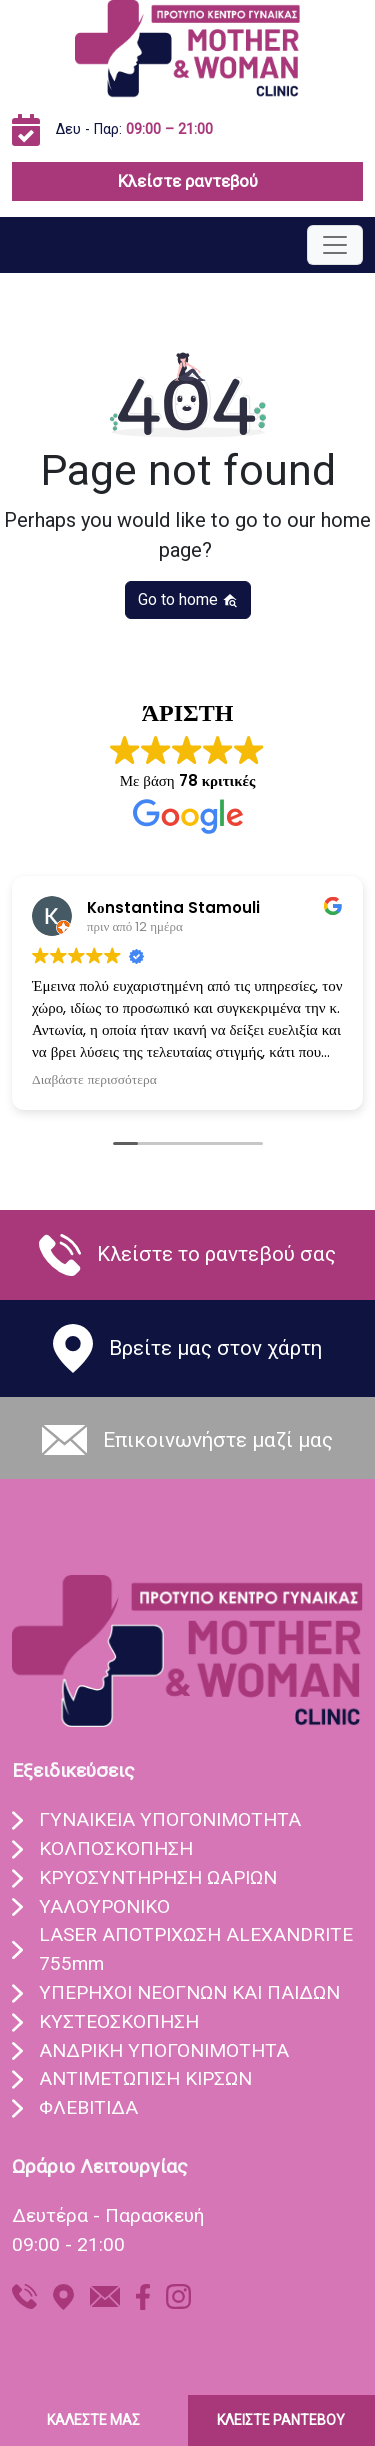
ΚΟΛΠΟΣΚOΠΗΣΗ (116, 1848)
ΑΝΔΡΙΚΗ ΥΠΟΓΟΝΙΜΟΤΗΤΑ (164, 2050)
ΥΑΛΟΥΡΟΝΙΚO (104, 1906)
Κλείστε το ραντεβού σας (216, 1254)
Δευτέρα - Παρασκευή (108, 2215)
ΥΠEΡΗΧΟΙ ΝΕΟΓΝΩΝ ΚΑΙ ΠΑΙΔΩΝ (189, 1992)
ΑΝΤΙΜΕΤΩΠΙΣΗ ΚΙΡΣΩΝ (145, 2078)
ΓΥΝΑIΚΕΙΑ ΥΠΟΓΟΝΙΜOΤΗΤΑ (170, 1819)
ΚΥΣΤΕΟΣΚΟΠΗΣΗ (119, 2021)
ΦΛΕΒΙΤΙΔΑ (88, 2107)
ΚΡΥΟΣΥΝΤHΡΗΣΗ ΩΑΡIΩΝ (158, 1877)
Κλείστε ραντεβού (188, 181)
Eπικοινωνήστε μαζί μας (218, 1440)
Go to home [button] (188, 599)
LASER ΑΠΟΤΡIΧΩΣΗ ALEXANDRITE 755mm (196, 1949)
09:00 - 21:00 (68, 2244)
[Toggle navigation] (335, 245)
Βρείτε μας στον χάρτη (215, 1348)
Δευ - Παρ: (134, 129)
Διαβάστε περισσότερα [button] (94, 1080)
